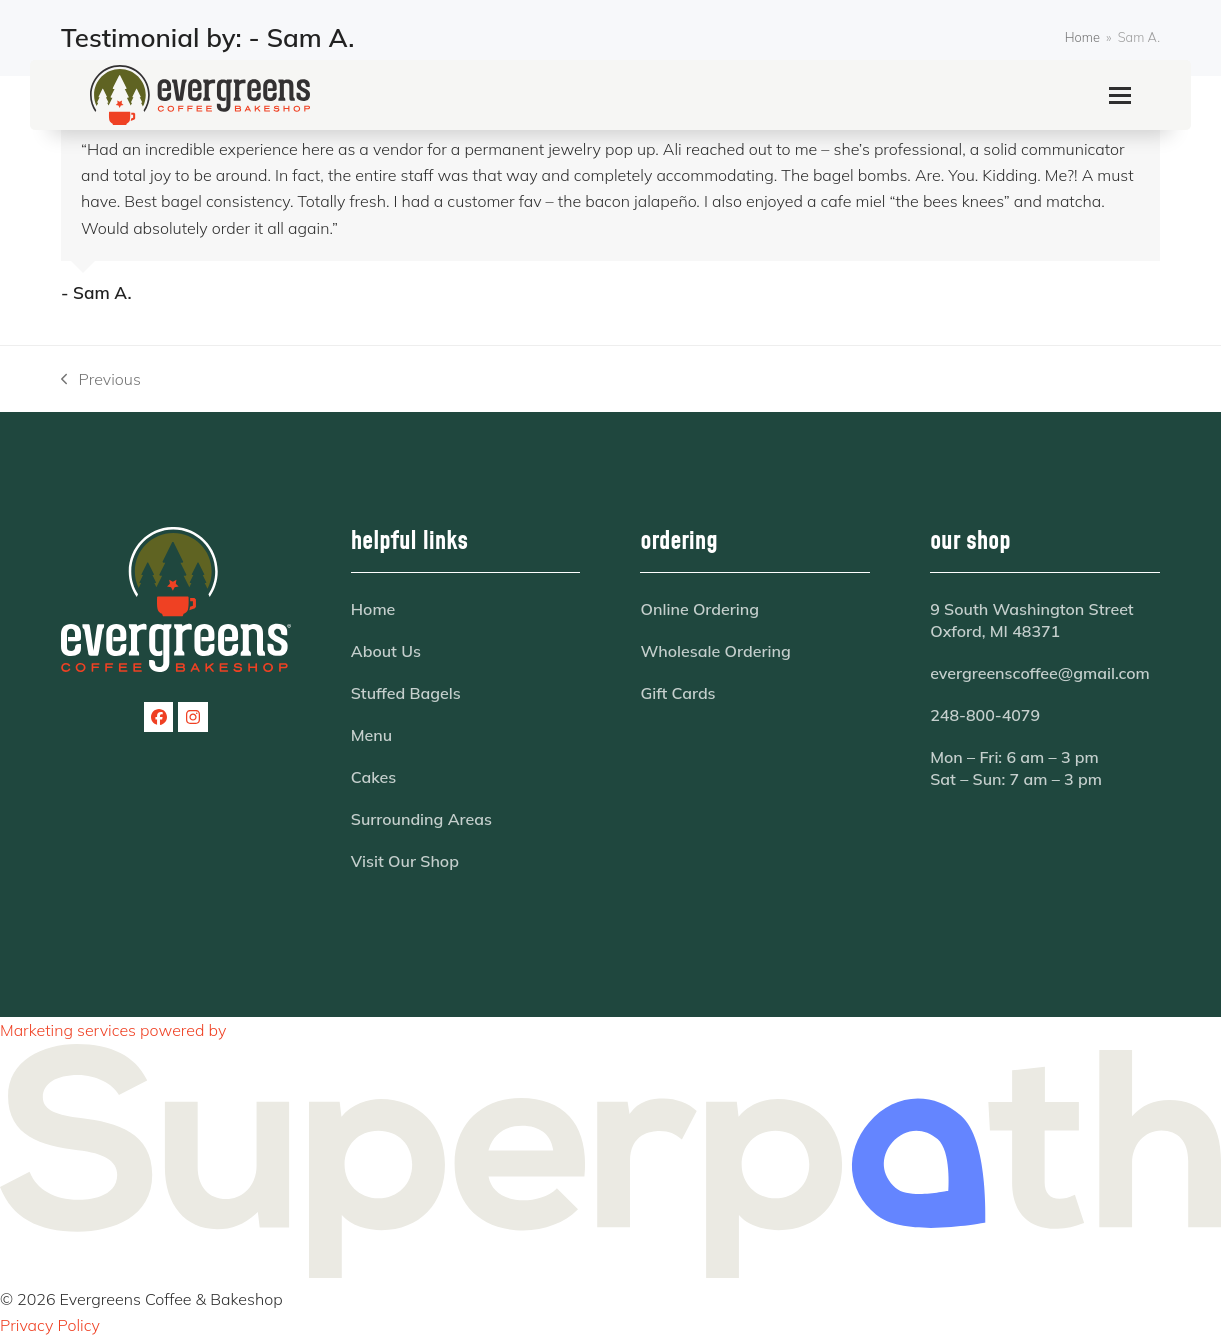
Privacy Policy (50, 1325)
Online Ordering (699, 609)
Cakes (373, 777)
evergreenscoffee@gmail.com (1040, 673)
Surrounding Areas (421, 819)
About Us (386, 651)
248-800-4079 (985, 715)
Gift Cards (677, 693)
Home (373, 609)
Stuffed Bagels (406, 693)
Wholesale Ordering (715, 651)
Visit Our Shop (405, 861)
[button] (1120, 95)
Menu (371, 735)
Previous (101, 380)
